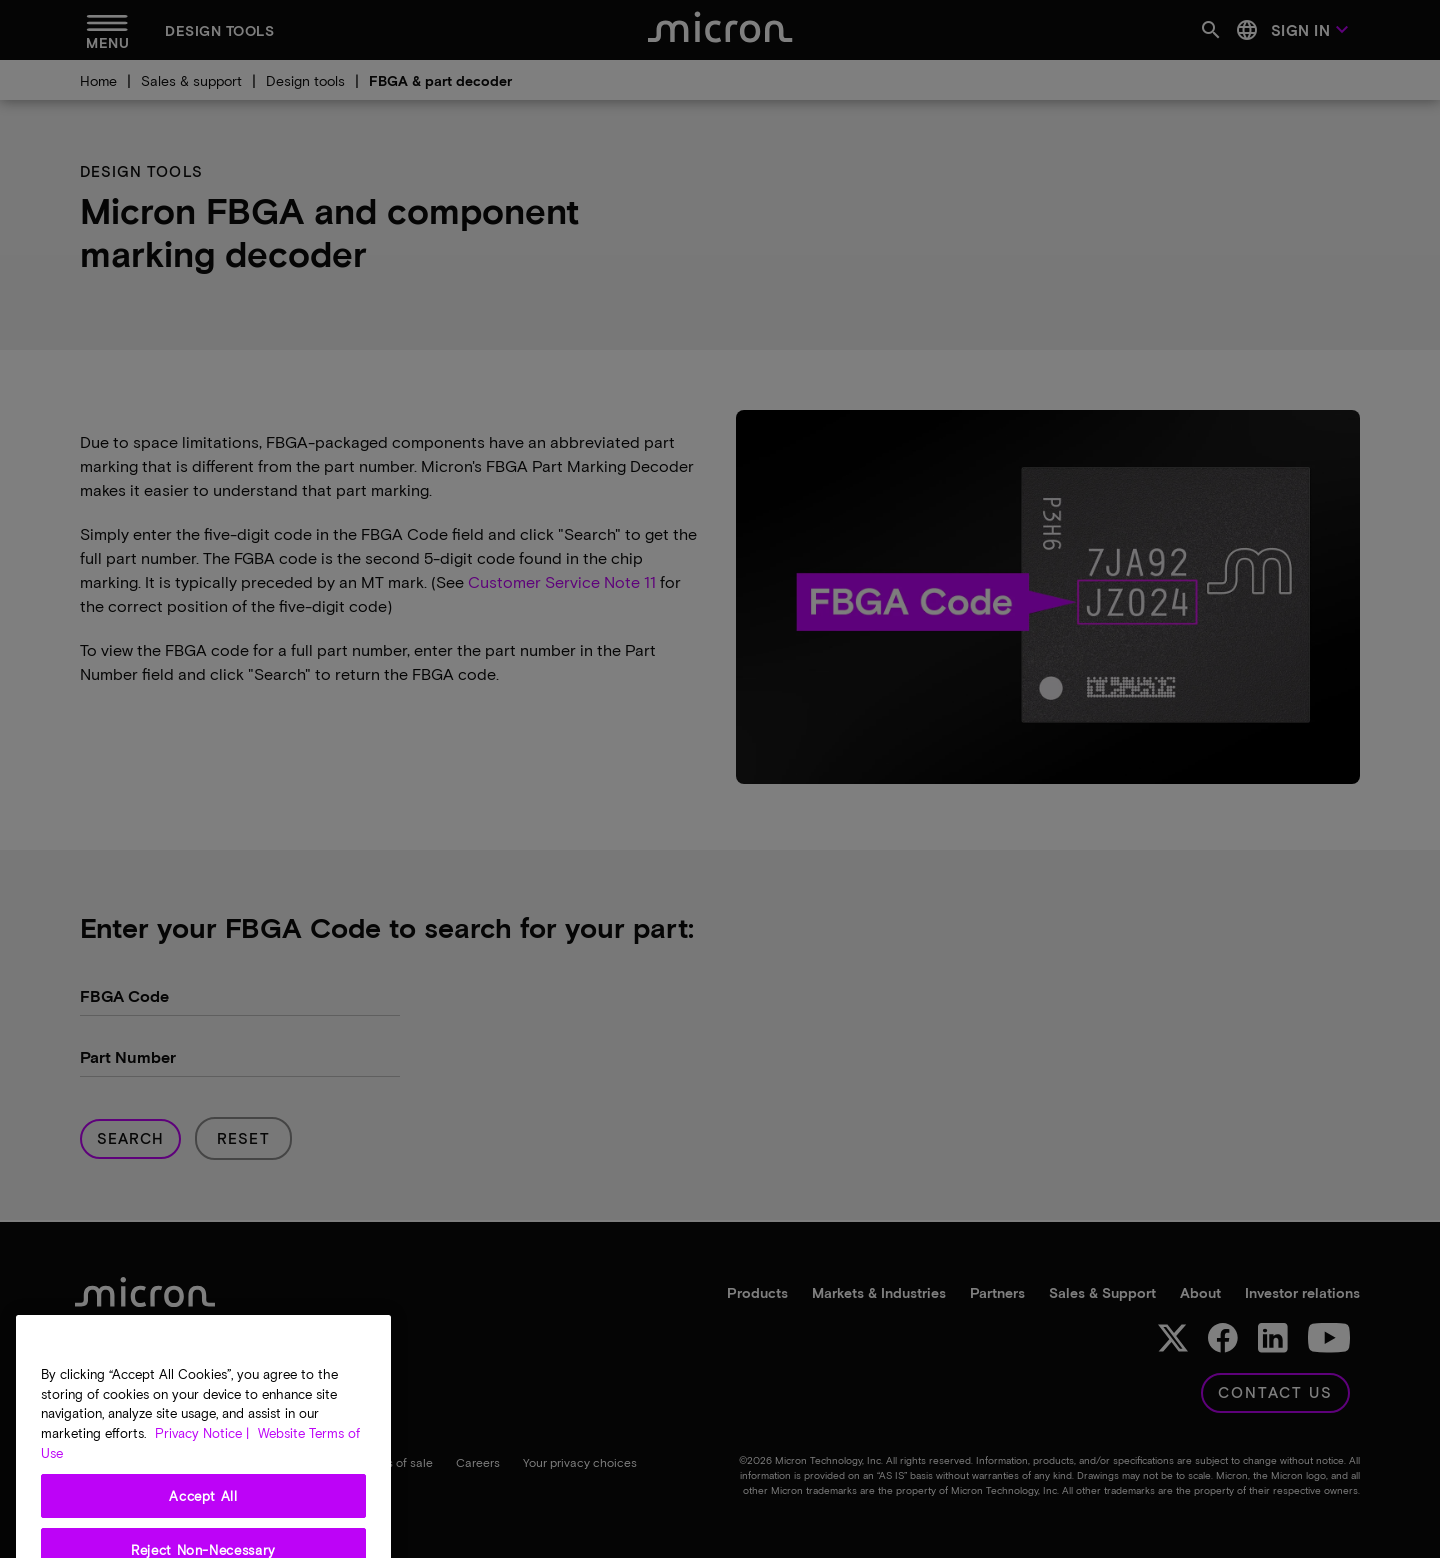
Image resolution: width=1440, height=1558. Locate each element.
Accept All (203, 1521)
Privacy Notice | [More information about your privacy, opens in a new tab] (202, 1458)
